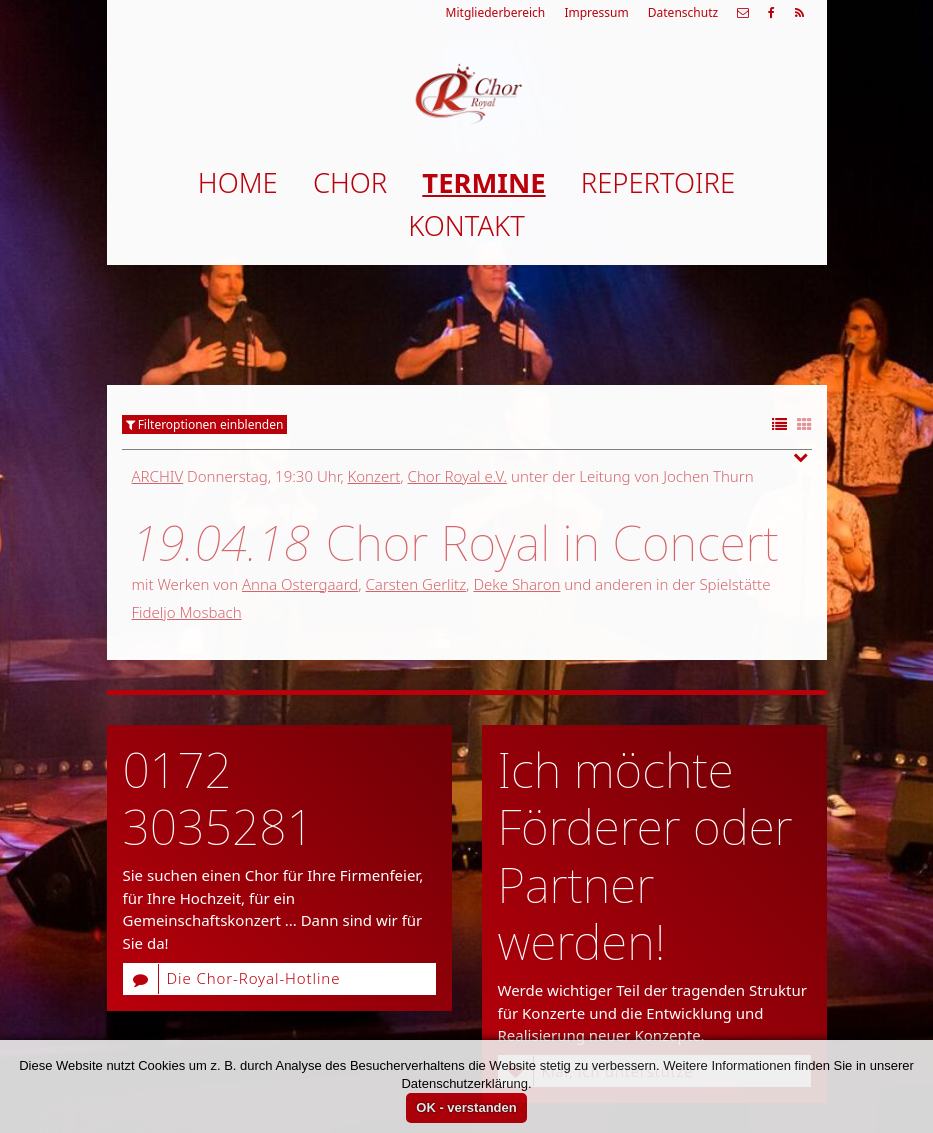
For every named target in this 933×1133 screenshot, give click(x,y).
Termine (483, 182)
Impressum (596, 12)
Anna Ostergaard (300, 584)
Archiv (158, 476)
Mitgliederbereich (496, 12)
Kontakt (466, 225)
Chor (350, 182)
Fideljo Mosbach (187, 612)
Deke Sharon (516, 584)
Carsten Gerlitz (416, 584)
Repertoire (658, 182)
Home (238, 182)
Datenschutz (683, 12)
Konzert (373, 476)
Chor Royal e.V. (458, 476)
